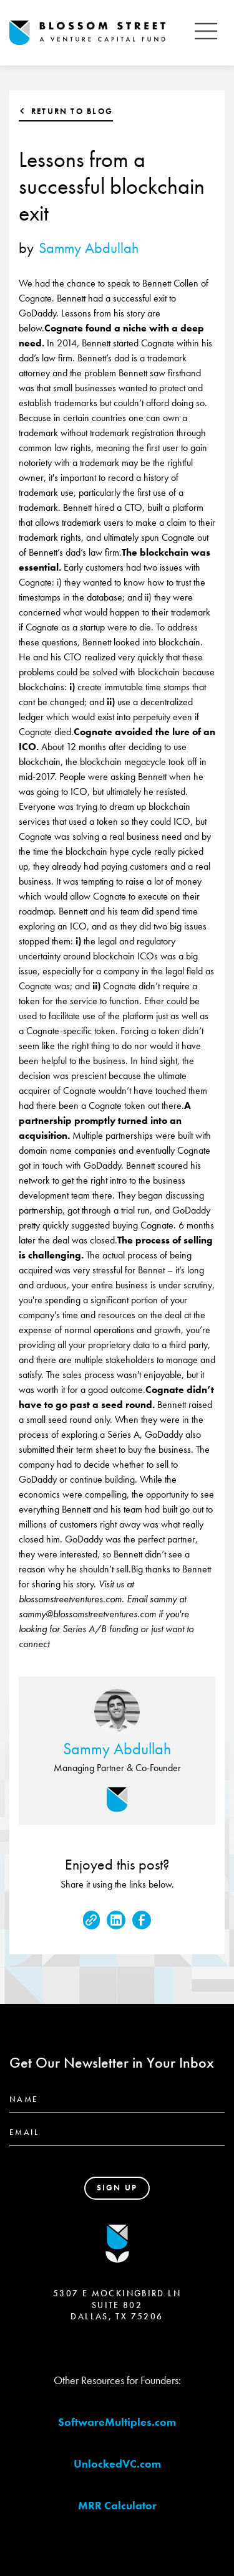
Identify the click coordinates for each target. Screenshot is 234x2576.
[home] (98, 33)
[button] (206, 32)
